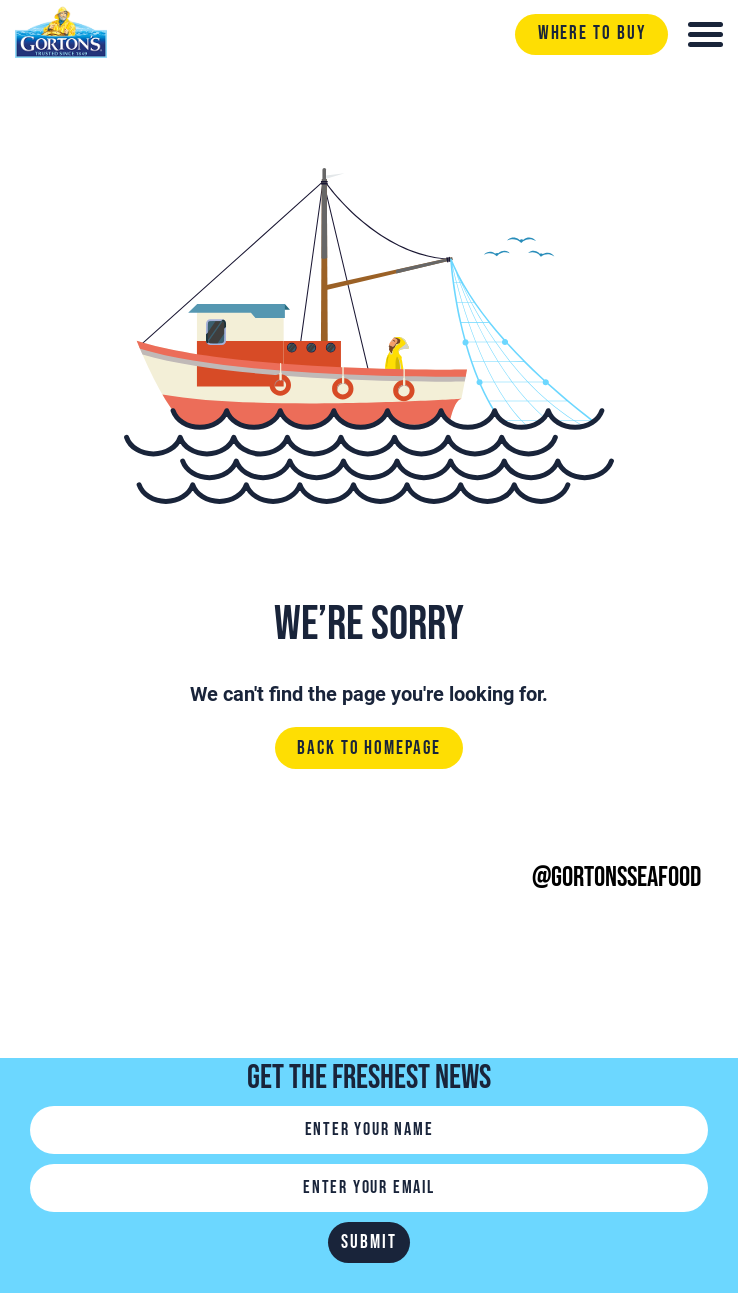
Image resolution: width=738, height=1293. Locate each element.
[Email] (369, 1188)
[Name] (369, 1130)
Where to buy (592, 33)
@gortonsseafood (616, 877)
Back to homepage (368, 748)
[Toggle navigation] (705, 34)
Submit (368, 1242)
